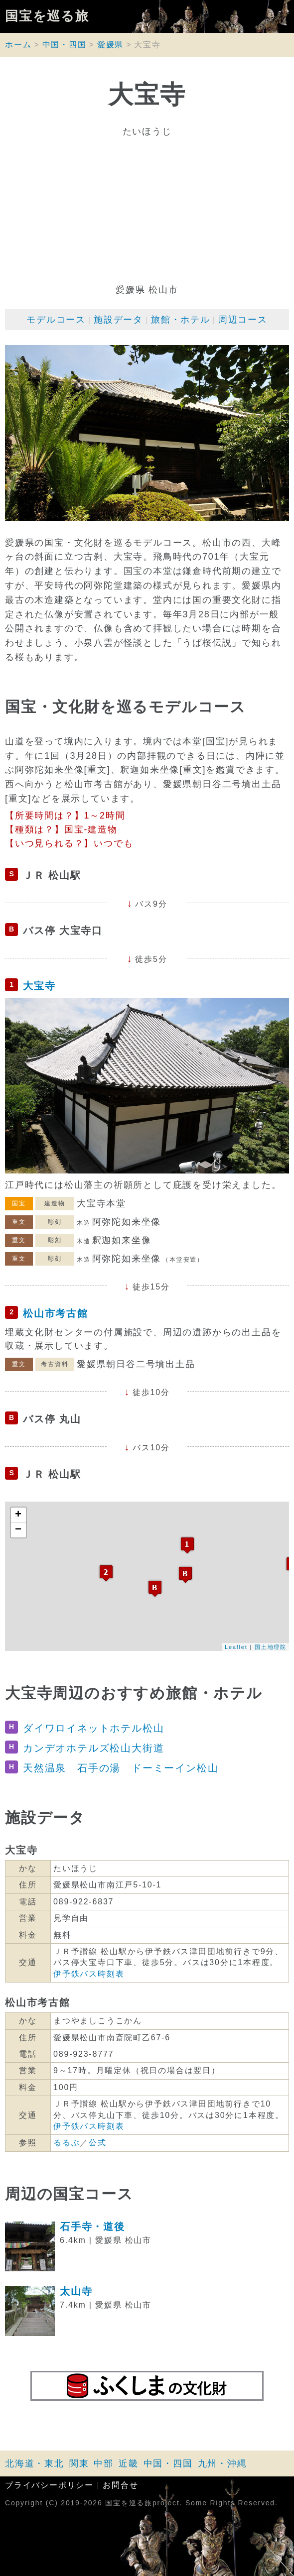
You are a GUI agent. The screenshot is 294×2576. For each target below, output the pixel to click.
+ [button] (18, 1515)
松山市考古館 (55, 1313)
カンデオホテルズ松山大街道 (93, 1748)
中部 (104, 2463)
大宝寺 (39, 985)
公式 (98, 2142)
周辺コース (243, 320)
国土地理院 (271, 1647)
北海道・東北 (34, 2463)
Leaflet (236, 1647)
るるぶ (66, 2142)
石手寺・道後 (92, 2226)
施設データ (118, 320)
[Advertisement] (147, 210)
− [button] (18, 1529)
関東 (79, 2463)
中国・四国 (64, 44)
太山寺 (76, 2291)
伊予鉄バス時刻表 (88, 1974)
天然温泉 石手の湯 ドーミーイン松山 (120, 1767)
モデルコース (56, 320)
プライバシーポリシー (49, 2485)
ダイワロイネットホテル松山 (93, 1728)
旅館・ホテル (180, 320)
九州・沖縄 (222, 2463)
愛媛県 (110, 44)
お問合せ (120, 2485)
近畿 (129, 2463)
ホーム (18, 44)
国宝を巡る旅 (47, 16)
